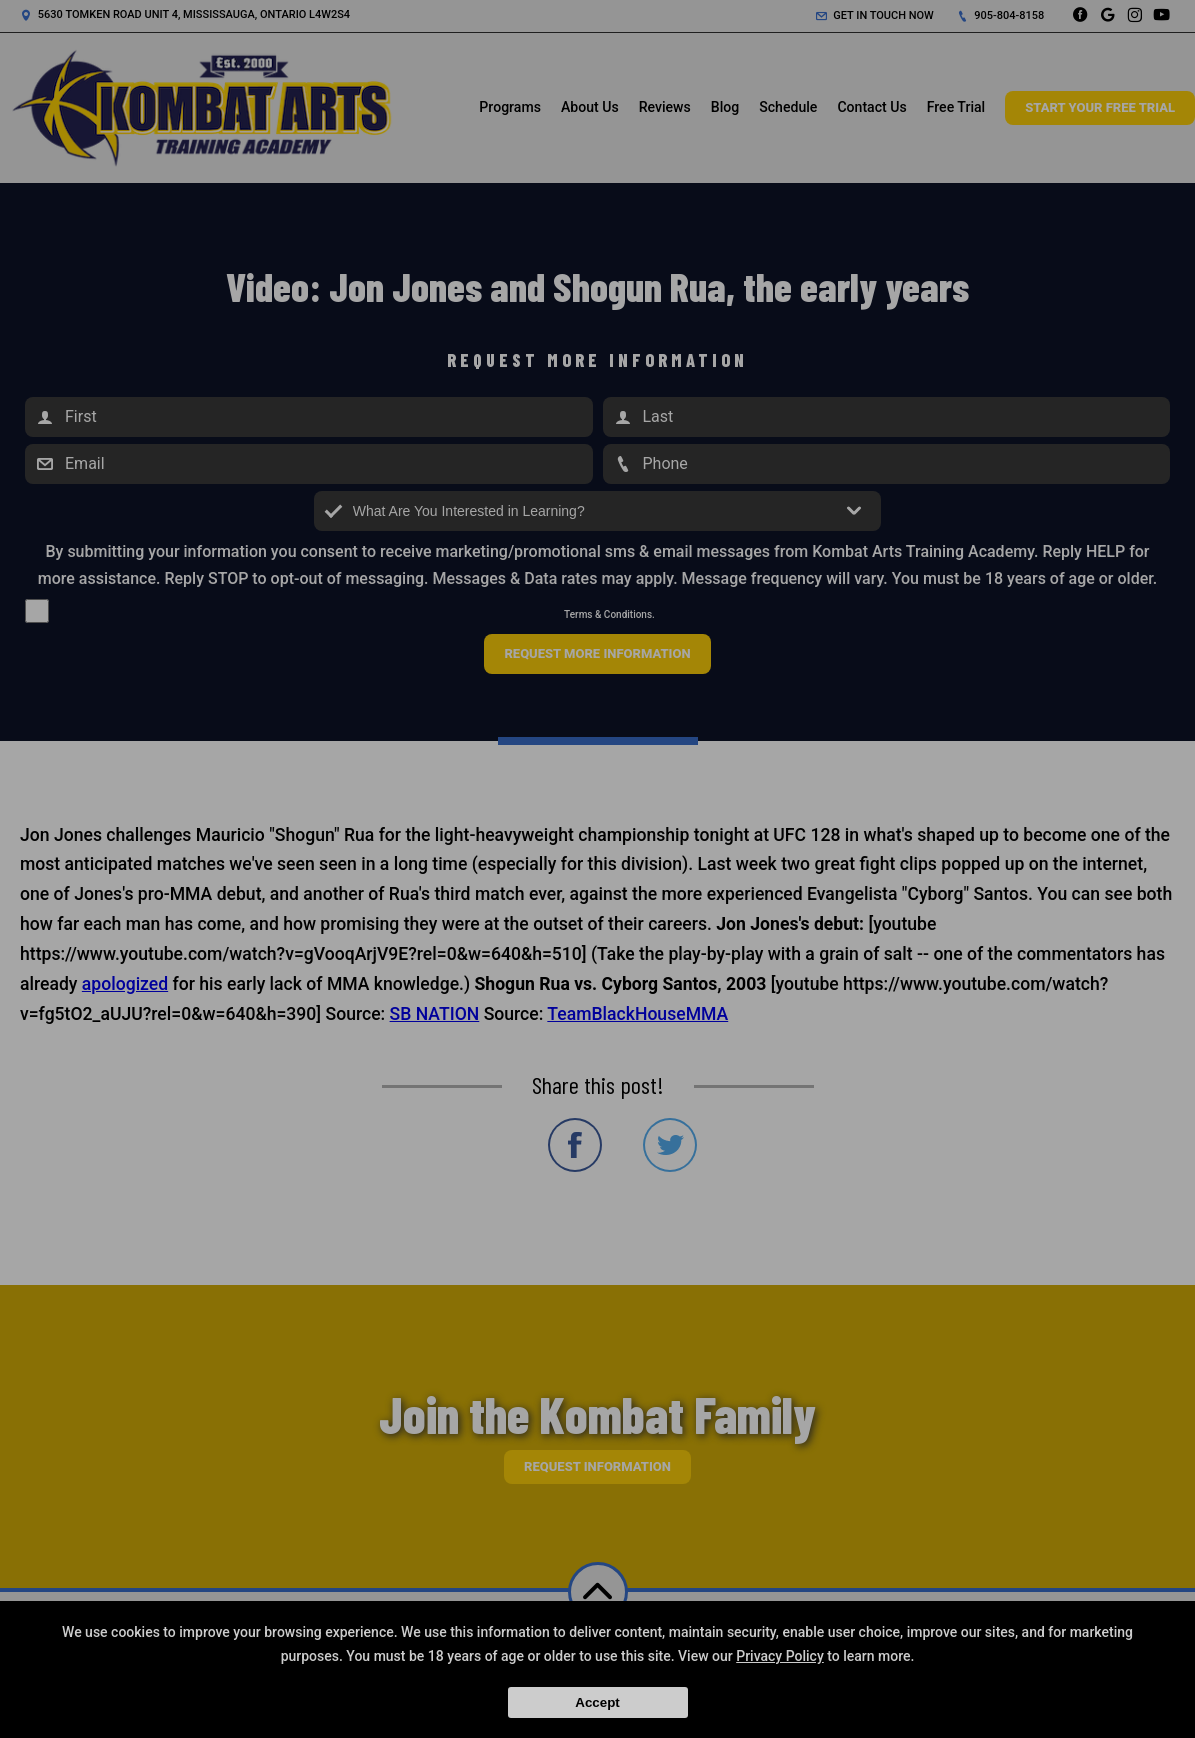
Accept (597, 1702)
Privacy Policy (780, 1656)
